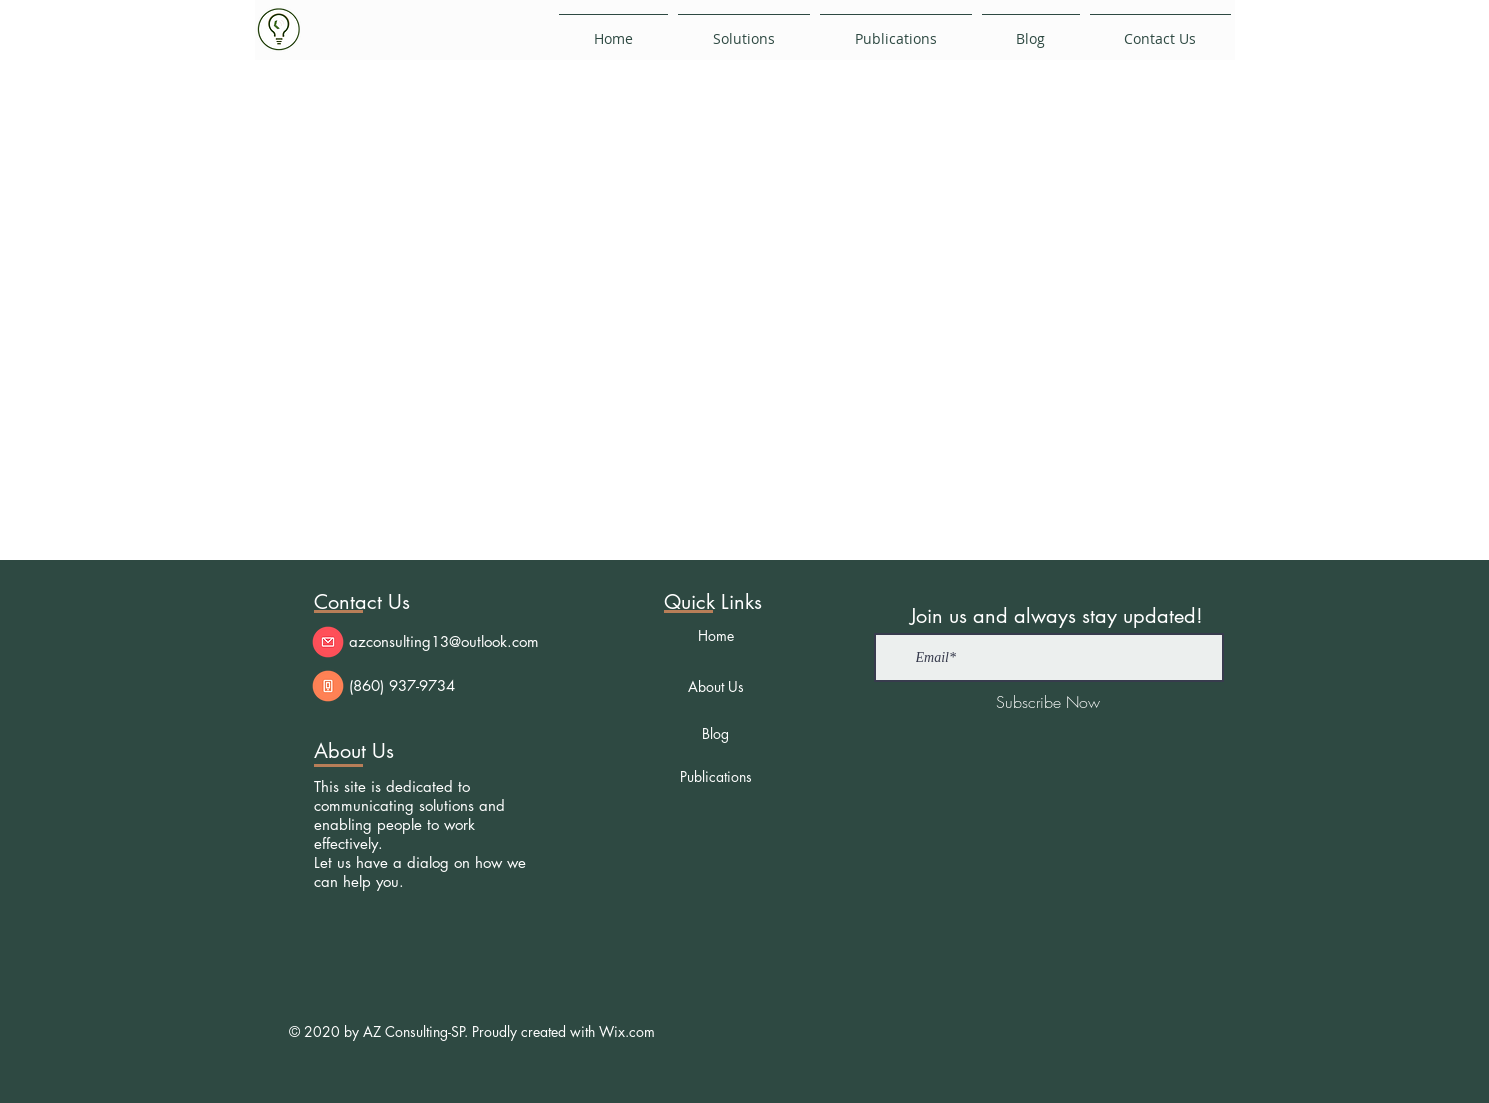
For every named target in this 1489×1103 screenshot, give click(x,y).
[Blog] (716, 733)
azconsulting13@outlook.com (444, 641)
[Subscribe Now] (1048, 702)
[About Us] (716, 686)
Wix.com (627, 1031)
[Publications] (716, 776)
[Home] (716, 635)
